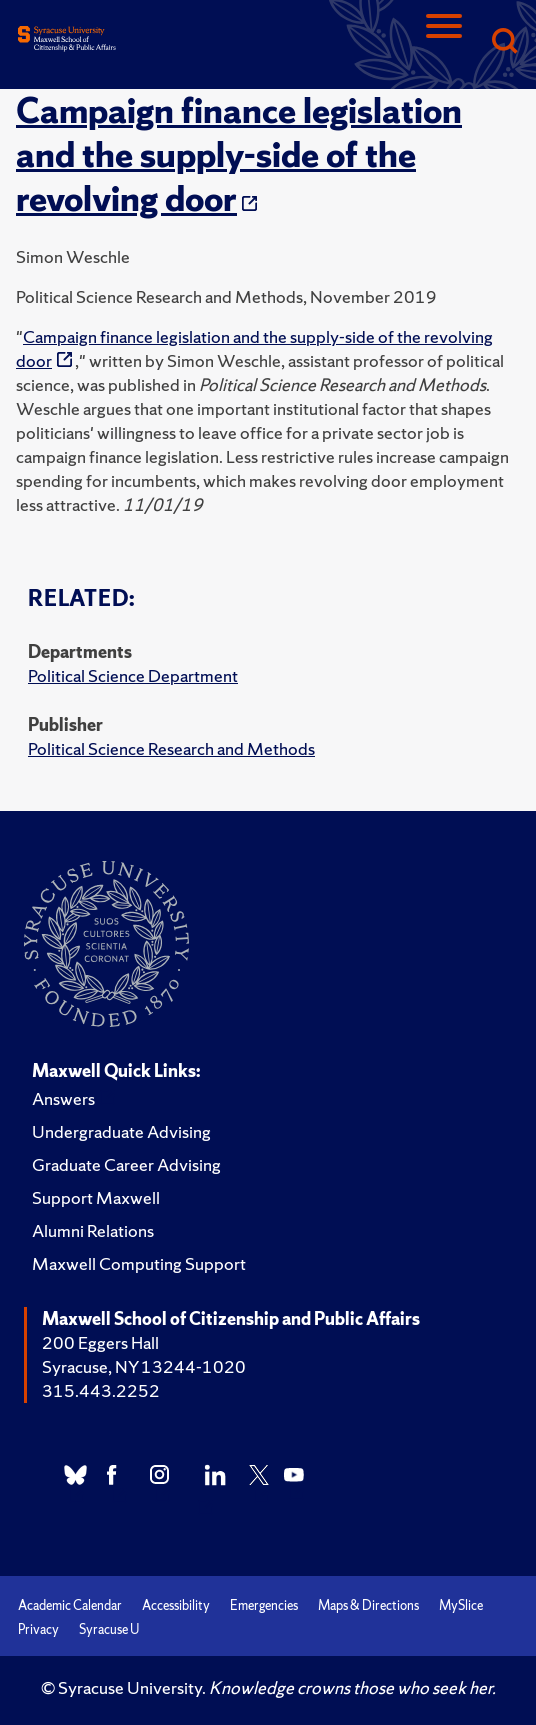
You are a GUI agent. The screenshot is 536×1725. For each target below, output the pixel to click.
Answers (63, 1098)
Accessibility (176, 1605)
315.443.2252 (101, 1390)
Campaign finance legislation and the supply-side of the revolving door (239, 155)
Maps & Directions (368, 1605)
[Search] (504, 42)
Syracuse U (109, 1629)
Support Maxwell (96, 1197)
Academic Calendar (70, 1605)
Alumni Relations (93, 1230)
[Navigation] (444, 42)
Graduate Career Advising (126, 1164)
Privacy (38, 1629)
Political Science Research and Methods (171, 748)
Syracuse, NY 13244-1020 (144, 1366)
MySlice (461, 1605)
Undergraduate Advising (121, 1131)
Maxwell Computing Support (139, 1263)
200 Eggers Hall (100, 1342)
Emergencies (264, 1605)
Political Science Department (133, 675)
